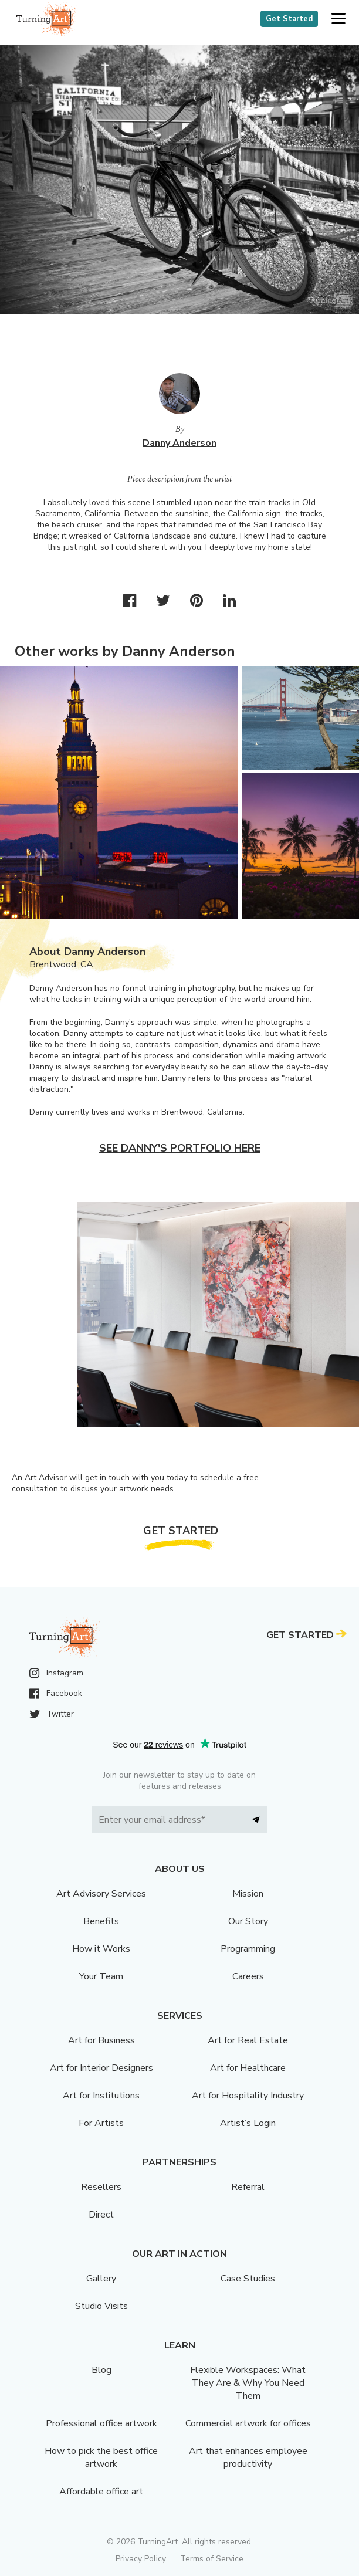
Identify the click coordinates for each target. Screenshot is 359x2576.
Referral (248, 2187)
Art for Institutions (101, 2095)
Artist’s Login (248, 2123)
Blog (101, 2370)
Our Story (248, 1921)
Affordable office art (101, 2491)
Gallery (101, 2278)
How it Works (101, 1948)
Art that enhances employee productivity (248, 2457)
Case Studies (248, 2278)
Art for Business (101, 2040)
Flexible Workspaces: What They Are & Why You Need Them (248, 2383)
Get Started (289, 18)
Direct (101, 2214)
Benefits (101, 1921)
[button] (338, 19)
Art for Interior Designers (101, 2068)
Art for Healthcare (248, 2068)
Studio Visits (101, 2306)
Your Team (101, 1976)
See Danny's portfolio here (179, 1148)
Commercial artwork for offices (248, 2423)
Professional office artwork (101, 2423)
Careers (248, 1976)
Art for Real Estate (248, 2040)
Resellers (101, 2187)
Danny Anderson (179, 442)
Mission (247, 1893)
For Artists (101, 2123)
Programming (248, 1948)
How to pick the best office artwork (101, 2457)
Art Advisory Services (101, 1893)
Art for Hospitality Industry (248, 2095)
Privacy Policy (141, 2558)
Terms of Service (211, 2558)
